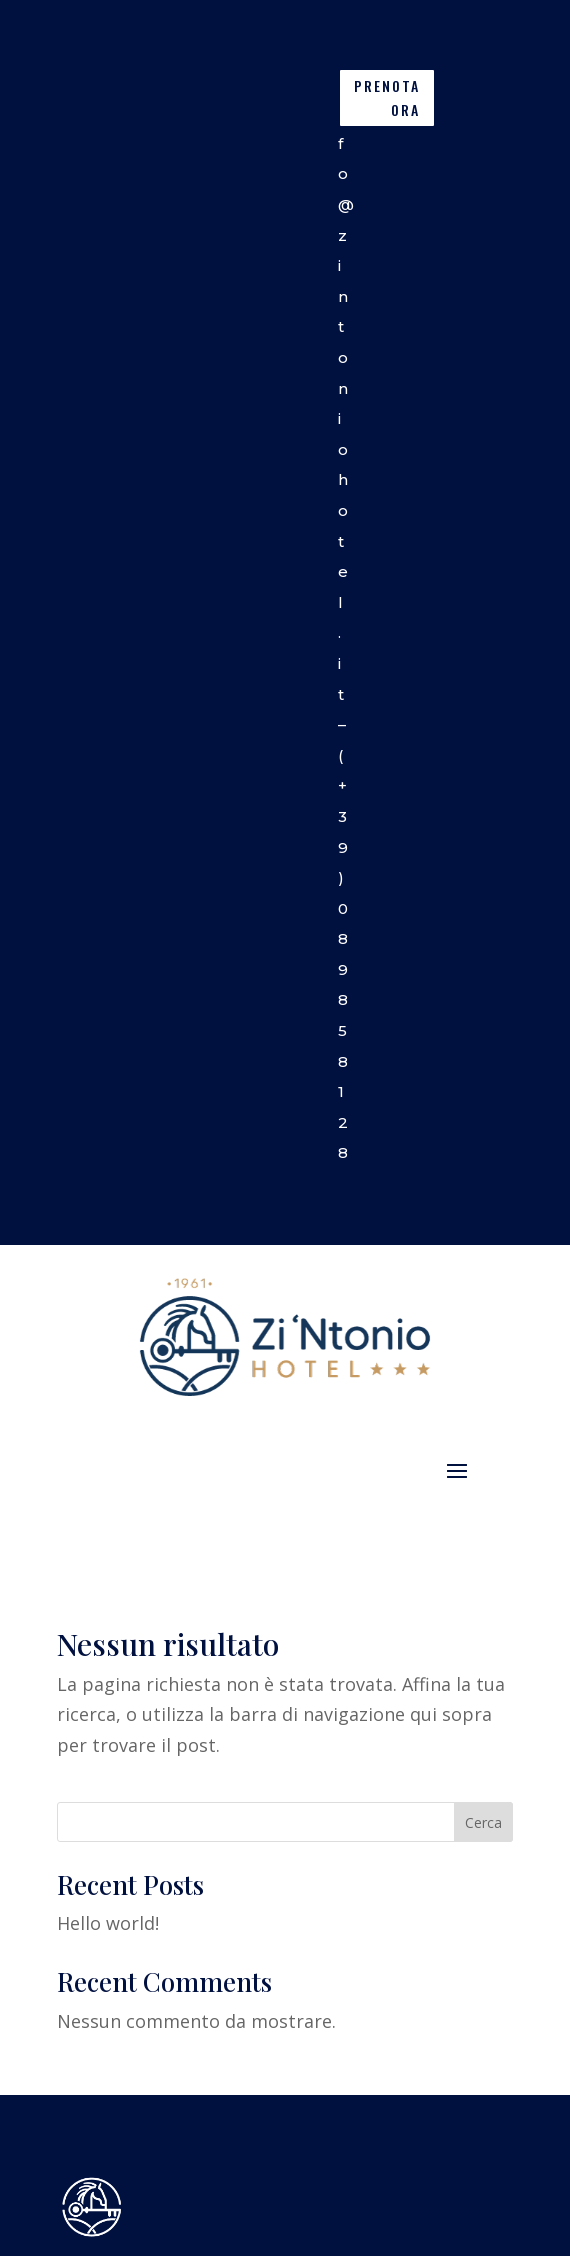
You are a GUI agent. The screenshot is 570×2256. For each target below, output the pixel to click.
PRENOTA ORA (387, 97)
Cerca (483, 1822)
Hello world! (108, 1923)
